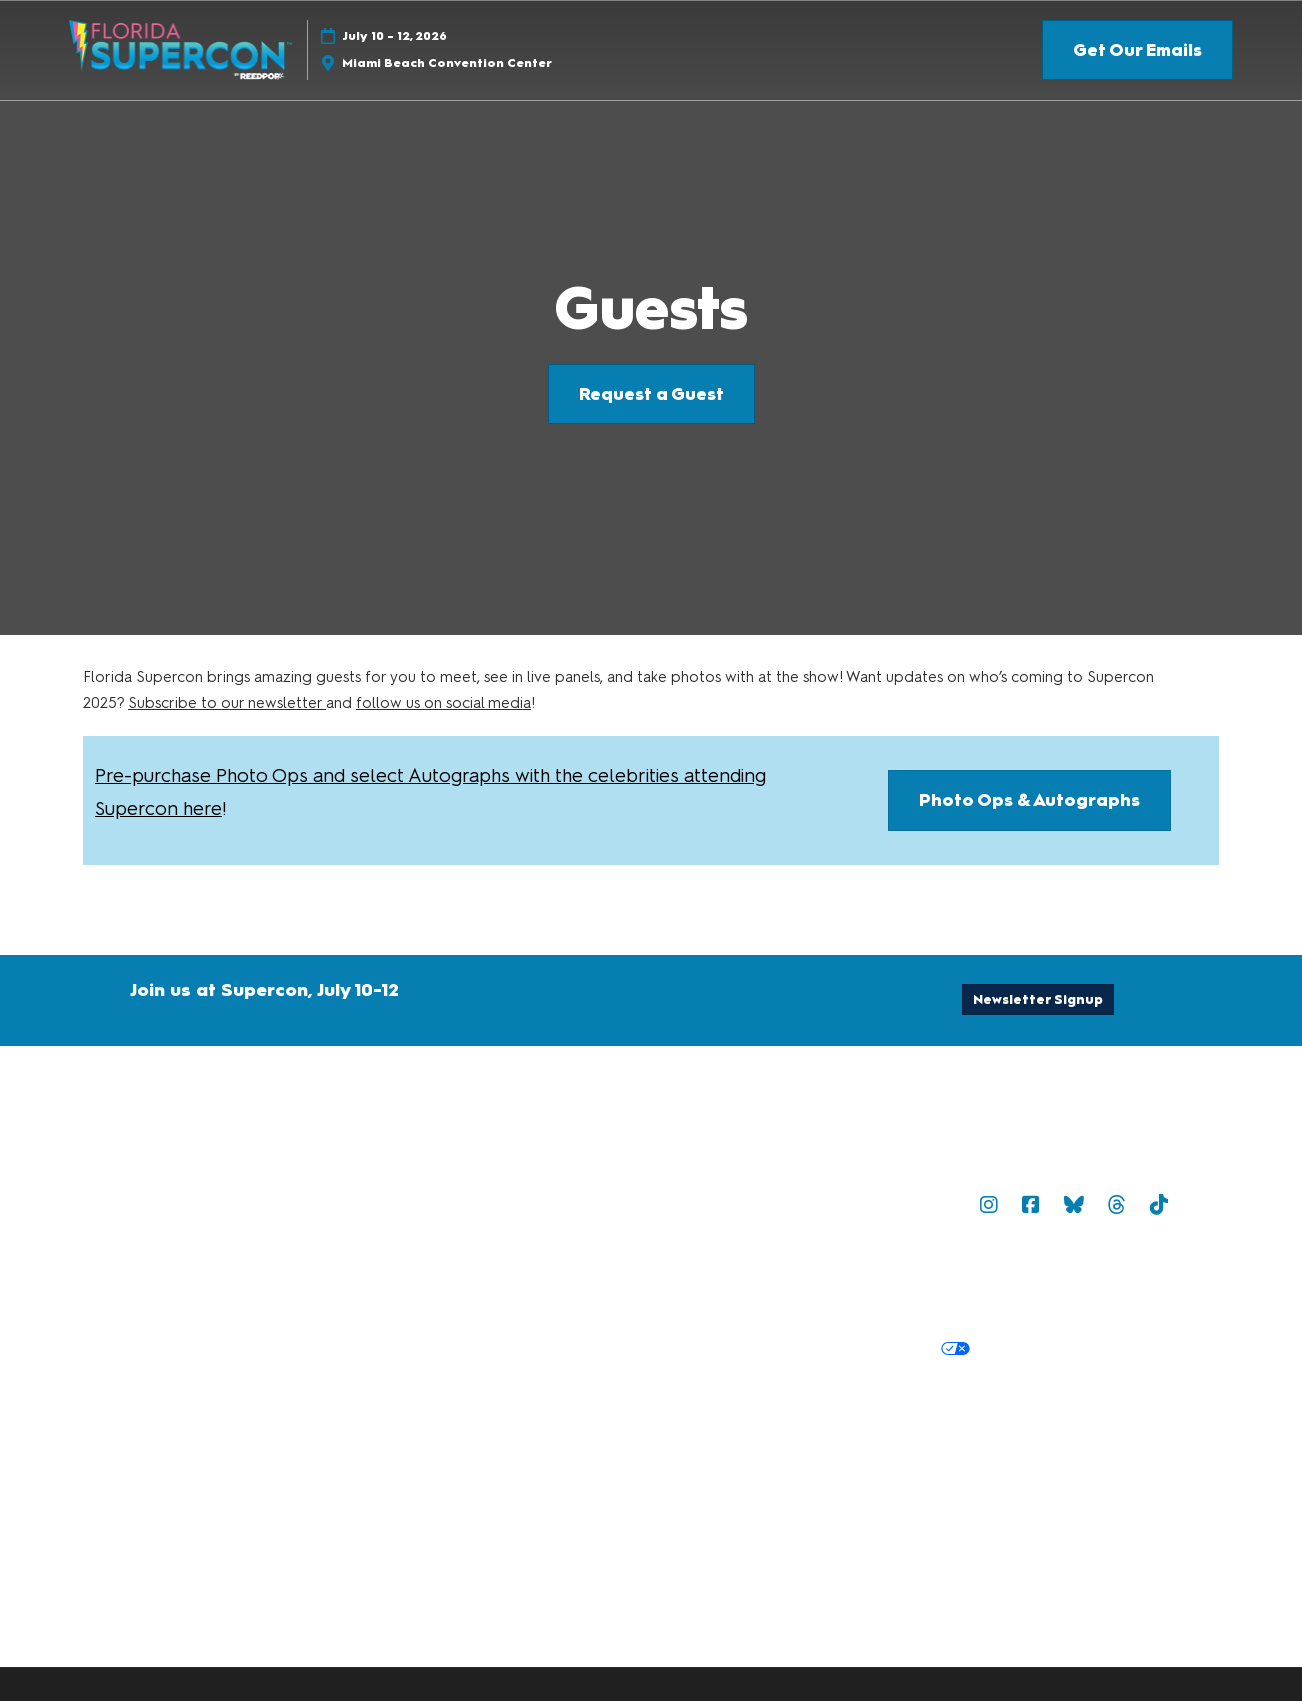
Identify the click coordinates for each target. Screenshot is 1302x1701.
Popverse (927, 1204)
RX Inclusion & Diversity (647, 1447)
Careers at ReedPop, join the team (1064, 1423)
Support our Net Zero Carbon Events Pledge (909, 1447)
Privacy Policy (611, 1349)
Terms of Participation (850, 1278)
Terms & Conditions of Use (658, 1278)
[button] (1137, 50)
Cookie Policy (726, 1349)
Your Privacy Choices (881, 1350)
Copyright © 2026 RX (639, 1488)
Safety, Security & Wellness (1041, 1278)
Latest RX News (866, 1423)
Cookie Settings (1044, 1349)
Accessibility (1130, 1447)
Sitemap (846, 1204)
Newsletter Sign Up (729, 1204)
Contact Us (603, 1204)
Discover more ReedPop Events (677, 1423)
